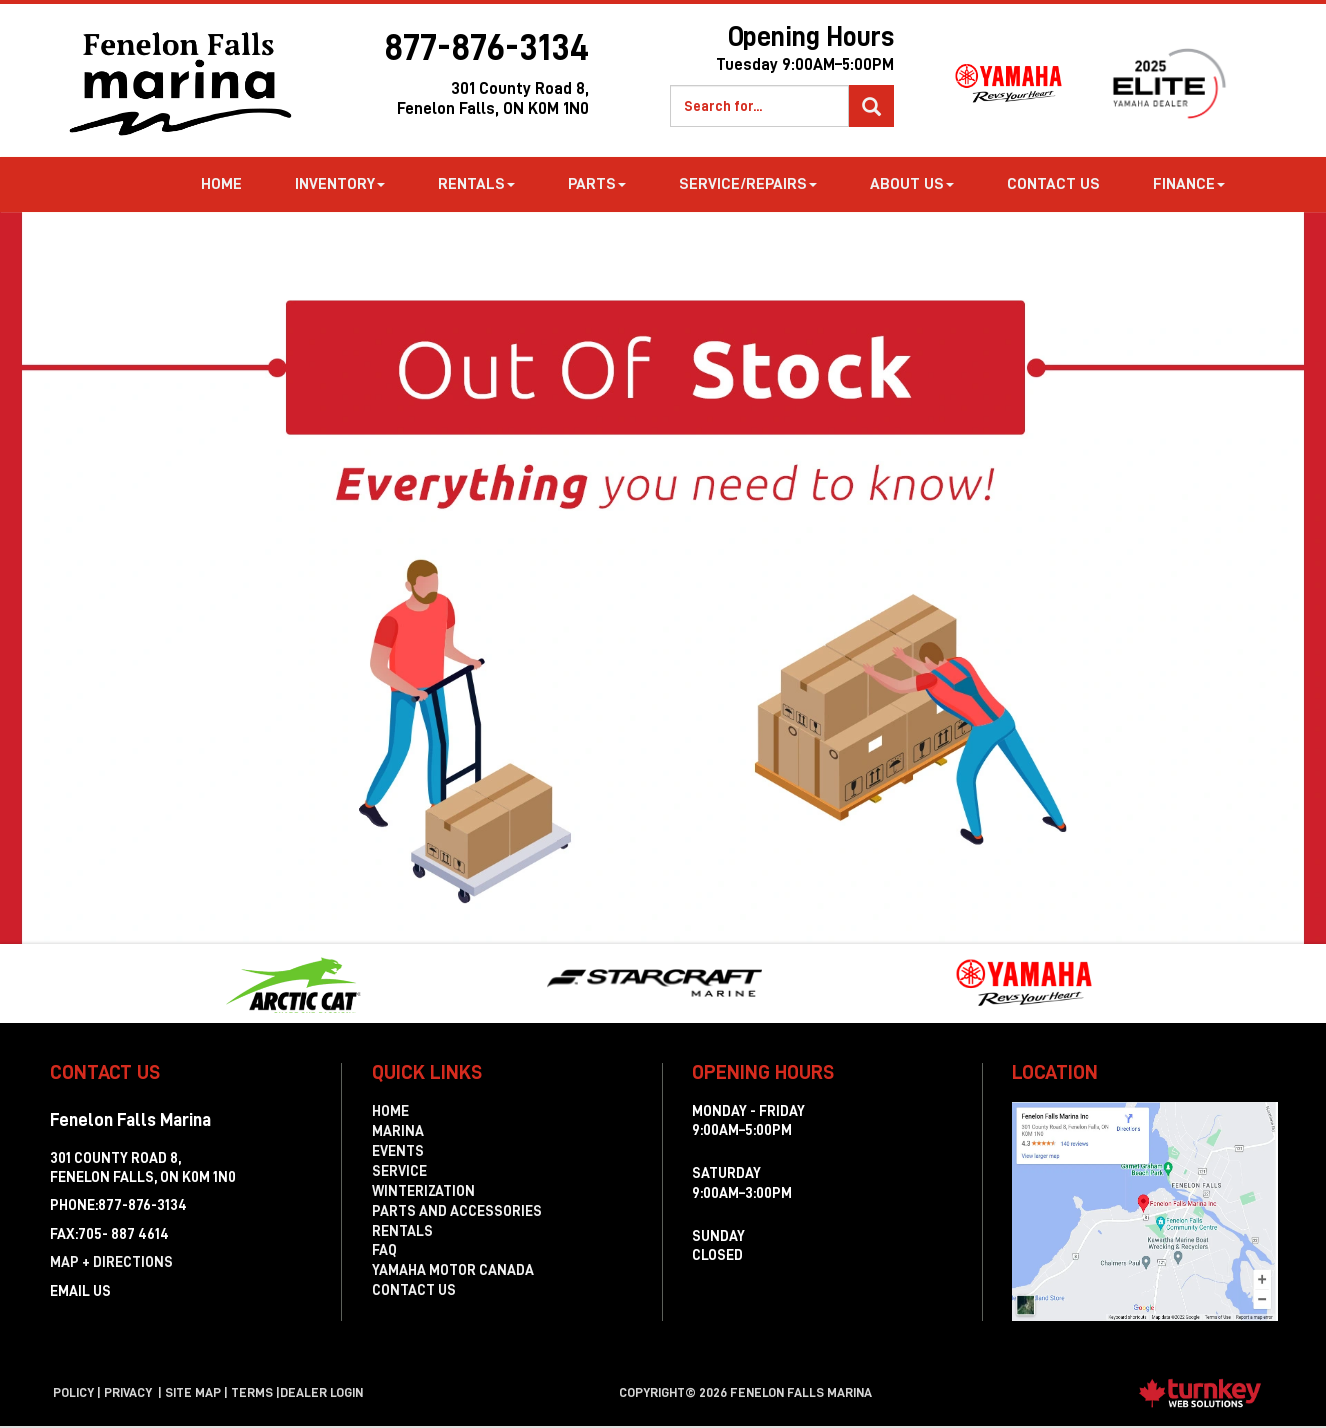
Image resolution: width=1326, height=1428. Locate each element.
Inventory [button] (340, 184)
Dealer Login (321, 1392)
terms (252, 1392)
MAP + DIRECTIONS (111, 1262)
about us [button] (912, 184)
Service (399, 1171)
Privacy (128, 1392)
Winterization (423, 1191)
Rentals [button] (476, 184)
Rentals (402, 1231)
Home (221, 184)
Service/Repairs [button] (748, 184)
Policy (73, 1392)
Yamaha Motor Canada (453, 1270)
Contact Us (1053, 184)
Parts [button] (597, 184)
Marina (398, 1131)
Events (398, 1151)
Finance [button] (1189, 184)
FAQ (384, 1250)
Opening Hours (756, 52)
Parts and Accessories (457, 1211)
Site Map (193, 1392)
